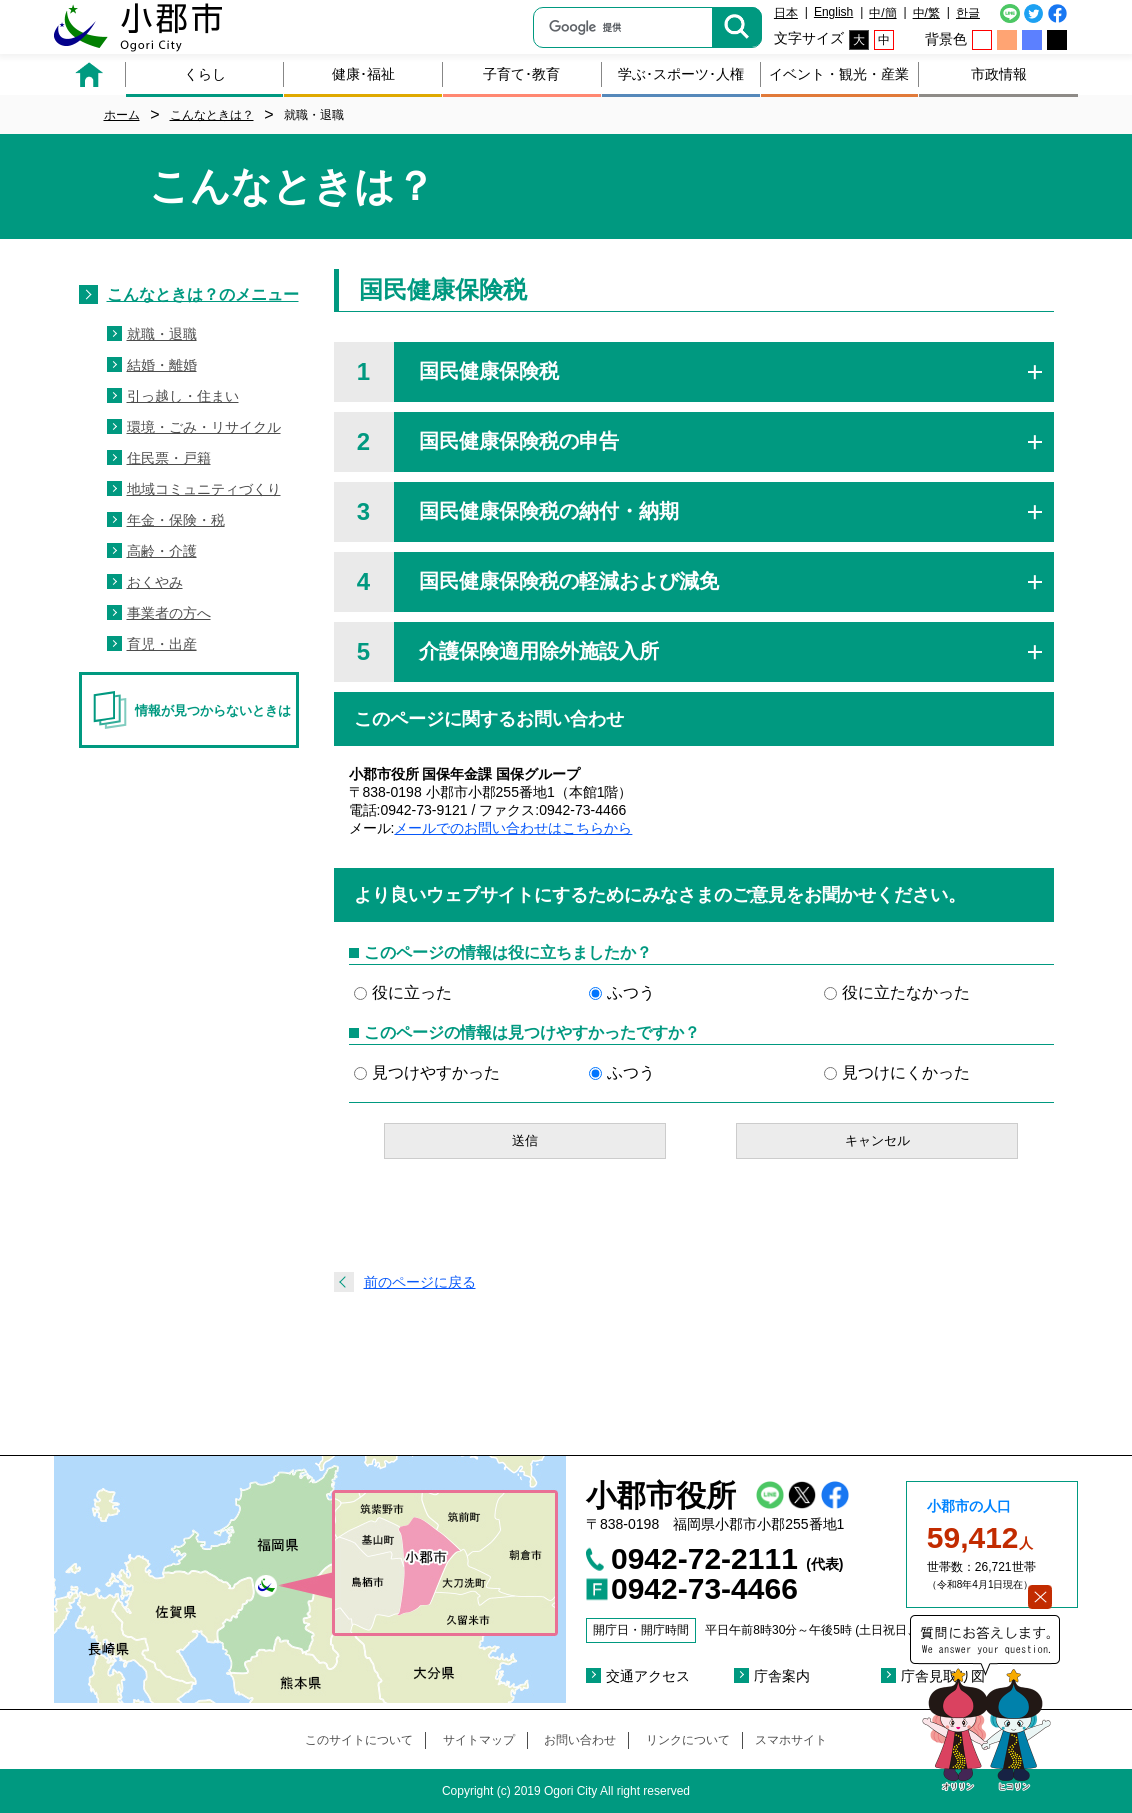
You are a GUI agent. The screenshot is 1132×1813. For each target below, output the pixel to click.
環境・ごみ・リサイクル (204, 427)
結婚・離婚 (162, 365)
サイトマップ (479, 1740)
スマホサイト (791, 1740)
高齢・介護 (162, 551)
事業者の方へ (169, 613)
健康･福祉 (363, 74)
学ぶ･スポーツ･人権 (681, 74)
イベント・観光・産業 (839, 74)
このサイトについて (359, 1740)
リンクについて (688, 1740)
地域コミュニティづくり (204, 489)
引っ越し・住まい (183, 396)
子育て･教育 (521, 74)
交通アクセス (648, 1676)
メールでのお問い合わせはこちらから (513, 828)
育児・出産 (162, 644)
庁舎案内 (782, 1676)
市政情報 (999, 74)
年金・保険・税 (176, 520)
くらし (205, 74)
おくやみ (155, 582)
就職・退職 (162, 334)
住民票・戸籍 (169, 458)
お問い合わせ (580, 1740)
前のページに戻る (420, 1282)
